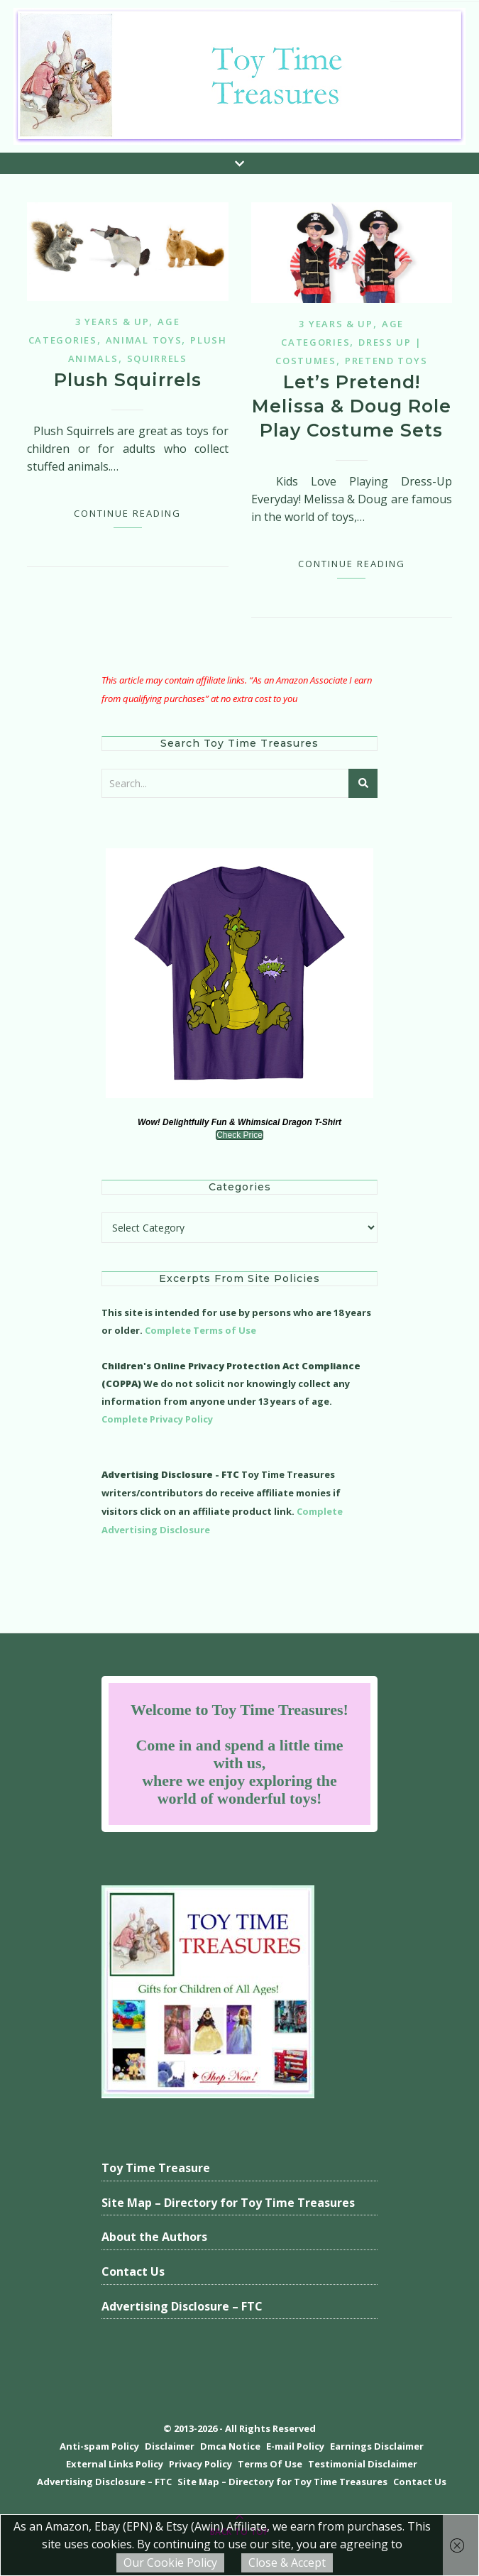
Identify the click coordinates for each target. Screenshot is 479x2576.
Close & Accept (287, 2562)
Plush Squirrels (128, 379)
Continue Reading (127, 513)
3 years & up (112, 321)
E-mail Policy (295, 2446)
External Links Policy (114, 2463)
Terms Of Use (270, 2463)
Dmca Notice (230, 2446)
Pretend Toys (386, 360)
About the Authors (154, 2237)
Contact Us (133, 2271)
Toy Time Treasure (155, 2168)
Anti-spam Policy (99, 2446)
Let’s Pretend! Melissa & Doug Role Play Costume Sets (351, 406)
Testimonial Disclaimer (362, 2463)
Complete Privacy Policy (157, 1419)
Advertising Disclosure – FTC (182, 2306)
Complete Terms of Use (200, 1330)
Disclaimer (169, 2446)
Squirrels (157, 358)
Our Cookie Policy (170, 2562)
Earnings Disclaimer (377, 2446)
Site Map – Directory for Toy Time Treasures (228, 2202)
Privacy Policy (200, 2463)
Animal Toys (144, 340)
